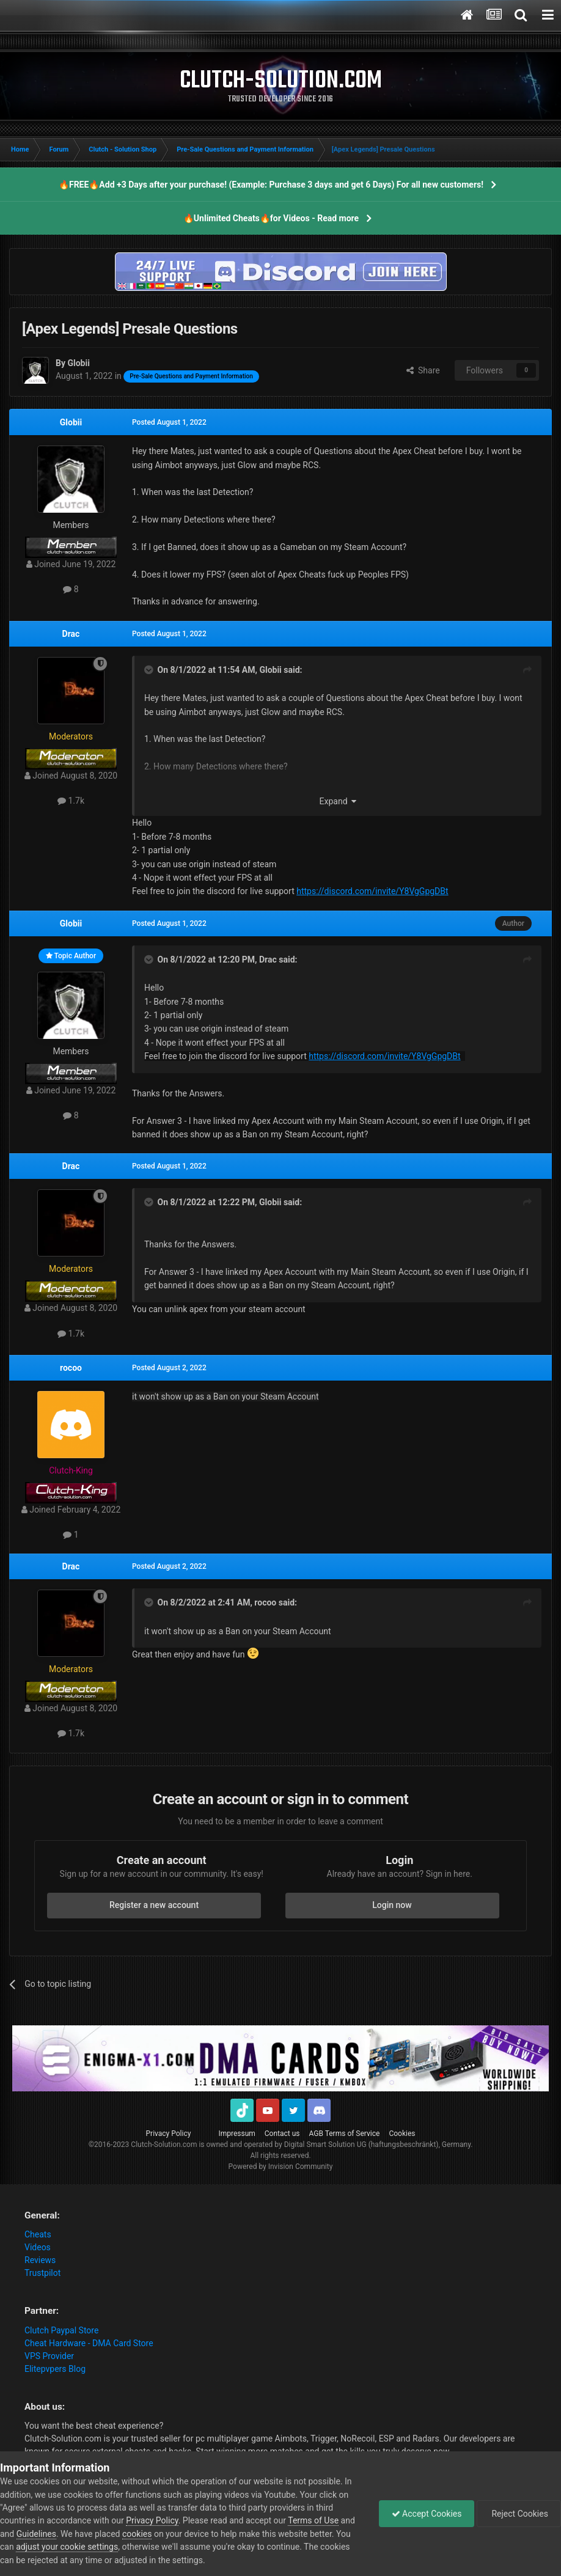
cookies (137, 2534)
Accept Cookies (427, 2514)
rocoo (71, 1368)
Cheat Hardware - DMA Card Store (88, 2343)
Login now (391, 1905)
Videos (37, 2247)
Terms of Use (313, 2520)
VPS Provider (49, 2356)
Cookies (402, 2133)
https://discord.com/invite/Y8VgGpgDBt (372, 891)
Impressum (236, 2133)
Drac (71, 634)
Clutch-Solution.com (164, 2144)
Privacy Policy (168, 2133)
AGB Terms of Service (344, 2133)
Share (423, 370)
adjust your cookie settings (67, 2547)
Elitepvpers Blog (55, 2369)
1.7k (70, 800)
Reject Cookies (519, 2514)
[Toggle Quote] (149, 670)
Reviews (40, 2260)
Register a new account (154, 1905)
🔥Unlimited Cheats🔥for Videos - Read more (271, 218)
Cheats (37, 2234)
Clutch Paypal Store (61, 2330)
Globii (71, 422)
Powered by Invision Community (281, 2166)
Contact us (282, 2133)
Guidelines (36, 2534)
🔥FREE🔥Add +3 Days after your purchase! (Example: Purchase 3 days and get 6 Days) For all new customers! (271, 184)
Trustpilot (42, 2273)
